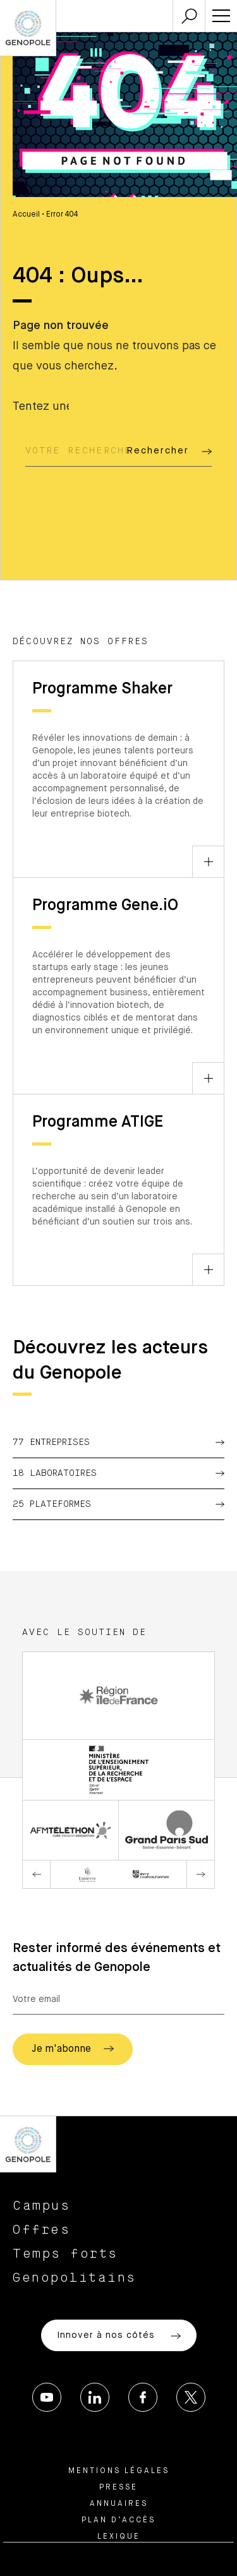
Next (200, 1874)
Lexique (118, 2537)
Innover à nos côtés (119, 2336)
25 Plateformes (118, 1504)
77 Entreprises (118, 1442)
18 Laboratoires (118, 1473)
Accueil (26, 215)
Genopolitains (75, 2278)
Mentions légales (118, 2471)
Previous (37, 1874)
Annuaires (119, 2504)
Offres (41, 2230)
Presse (118, 2487)
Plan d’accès (118, 2520)
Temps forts (65, 2254)
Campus (41, 2206)
